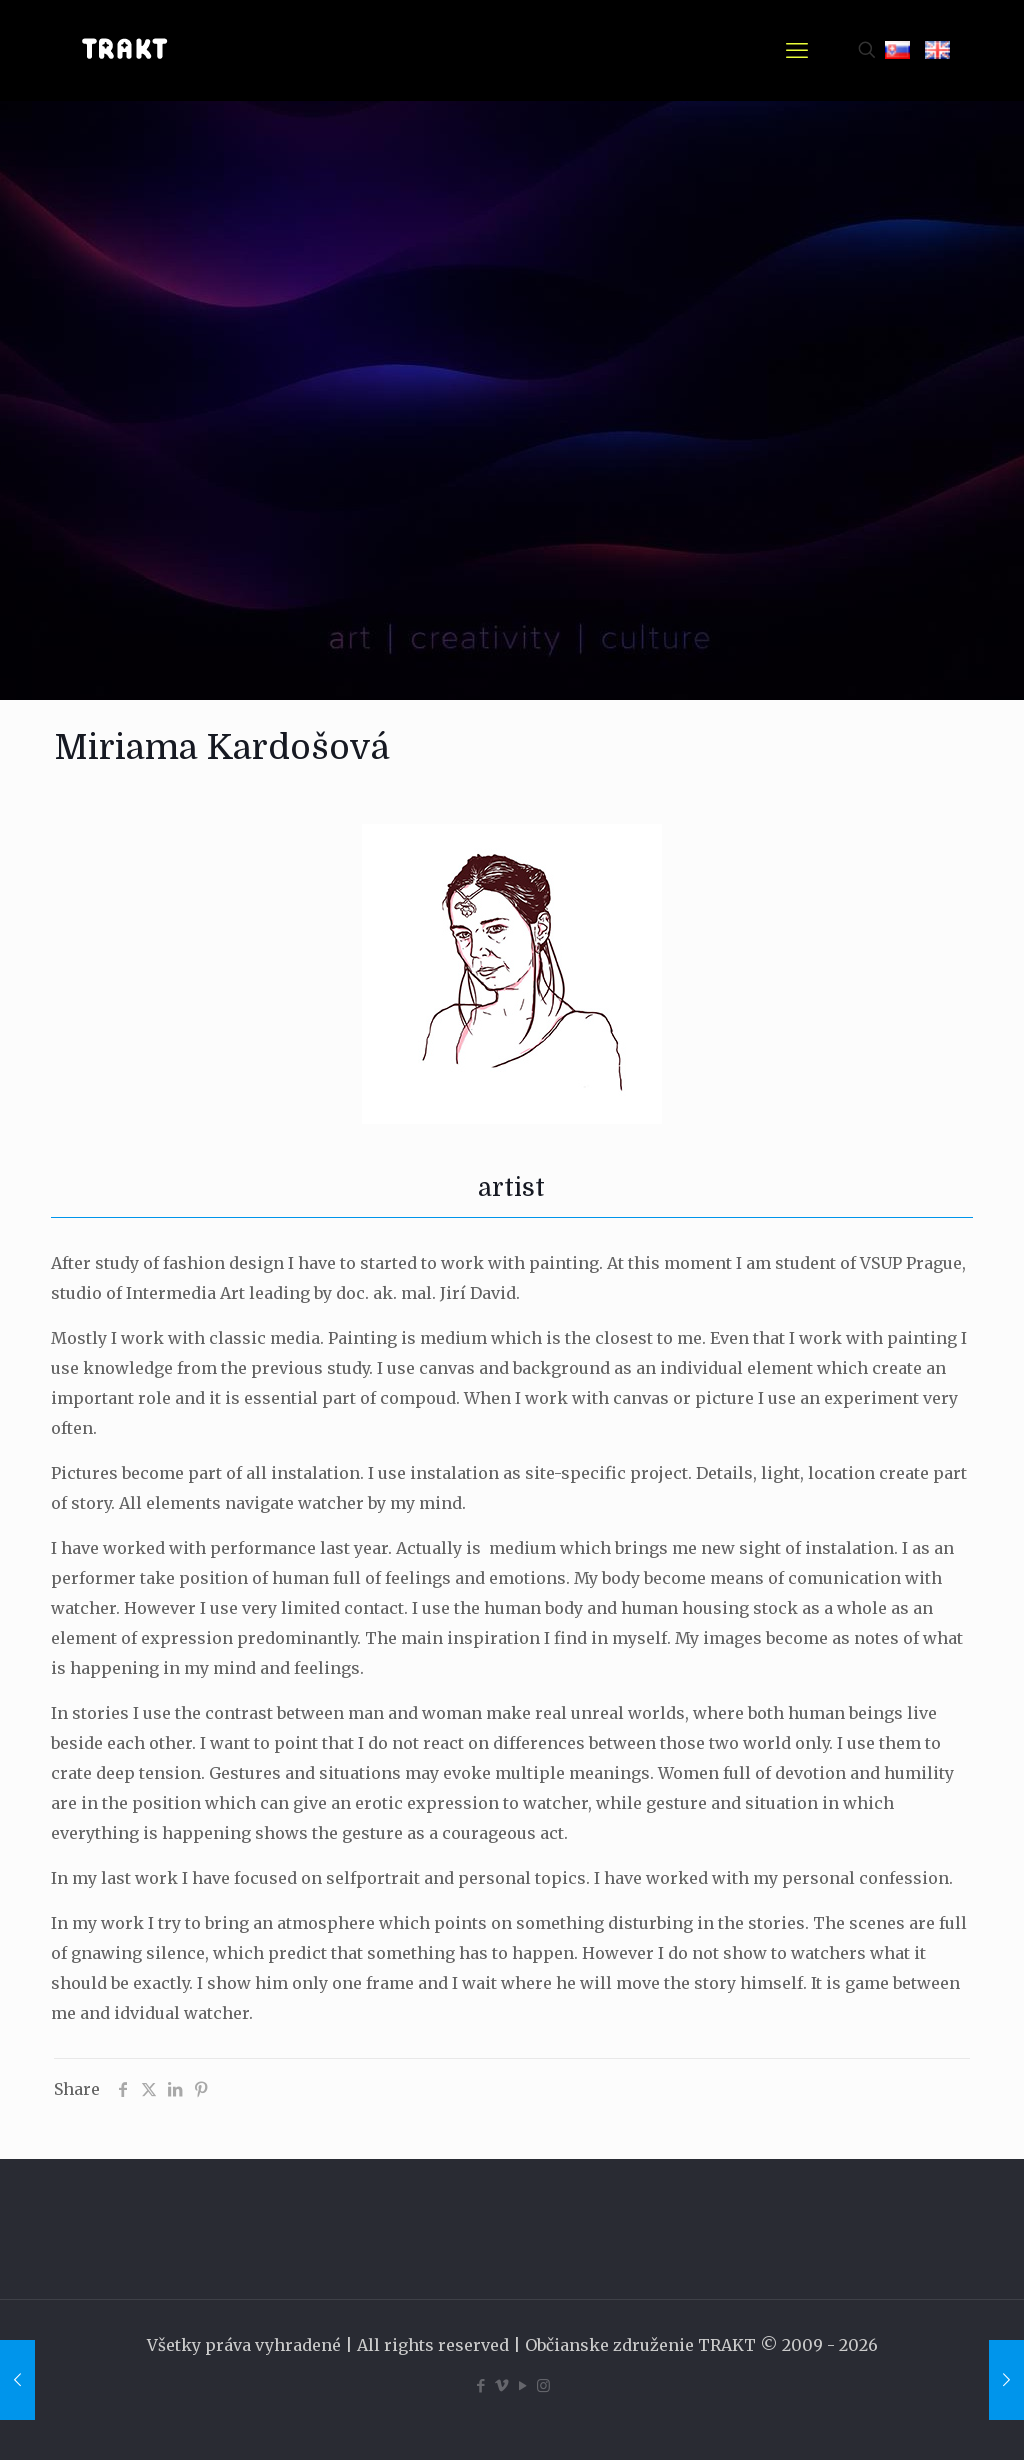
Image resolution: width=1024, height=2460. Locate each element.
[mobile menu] (797, 50)
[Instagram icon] (543, 2385)
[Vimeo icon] (501, 2385)
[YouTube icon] (522, 2385)
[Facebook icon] (480, 2385)
